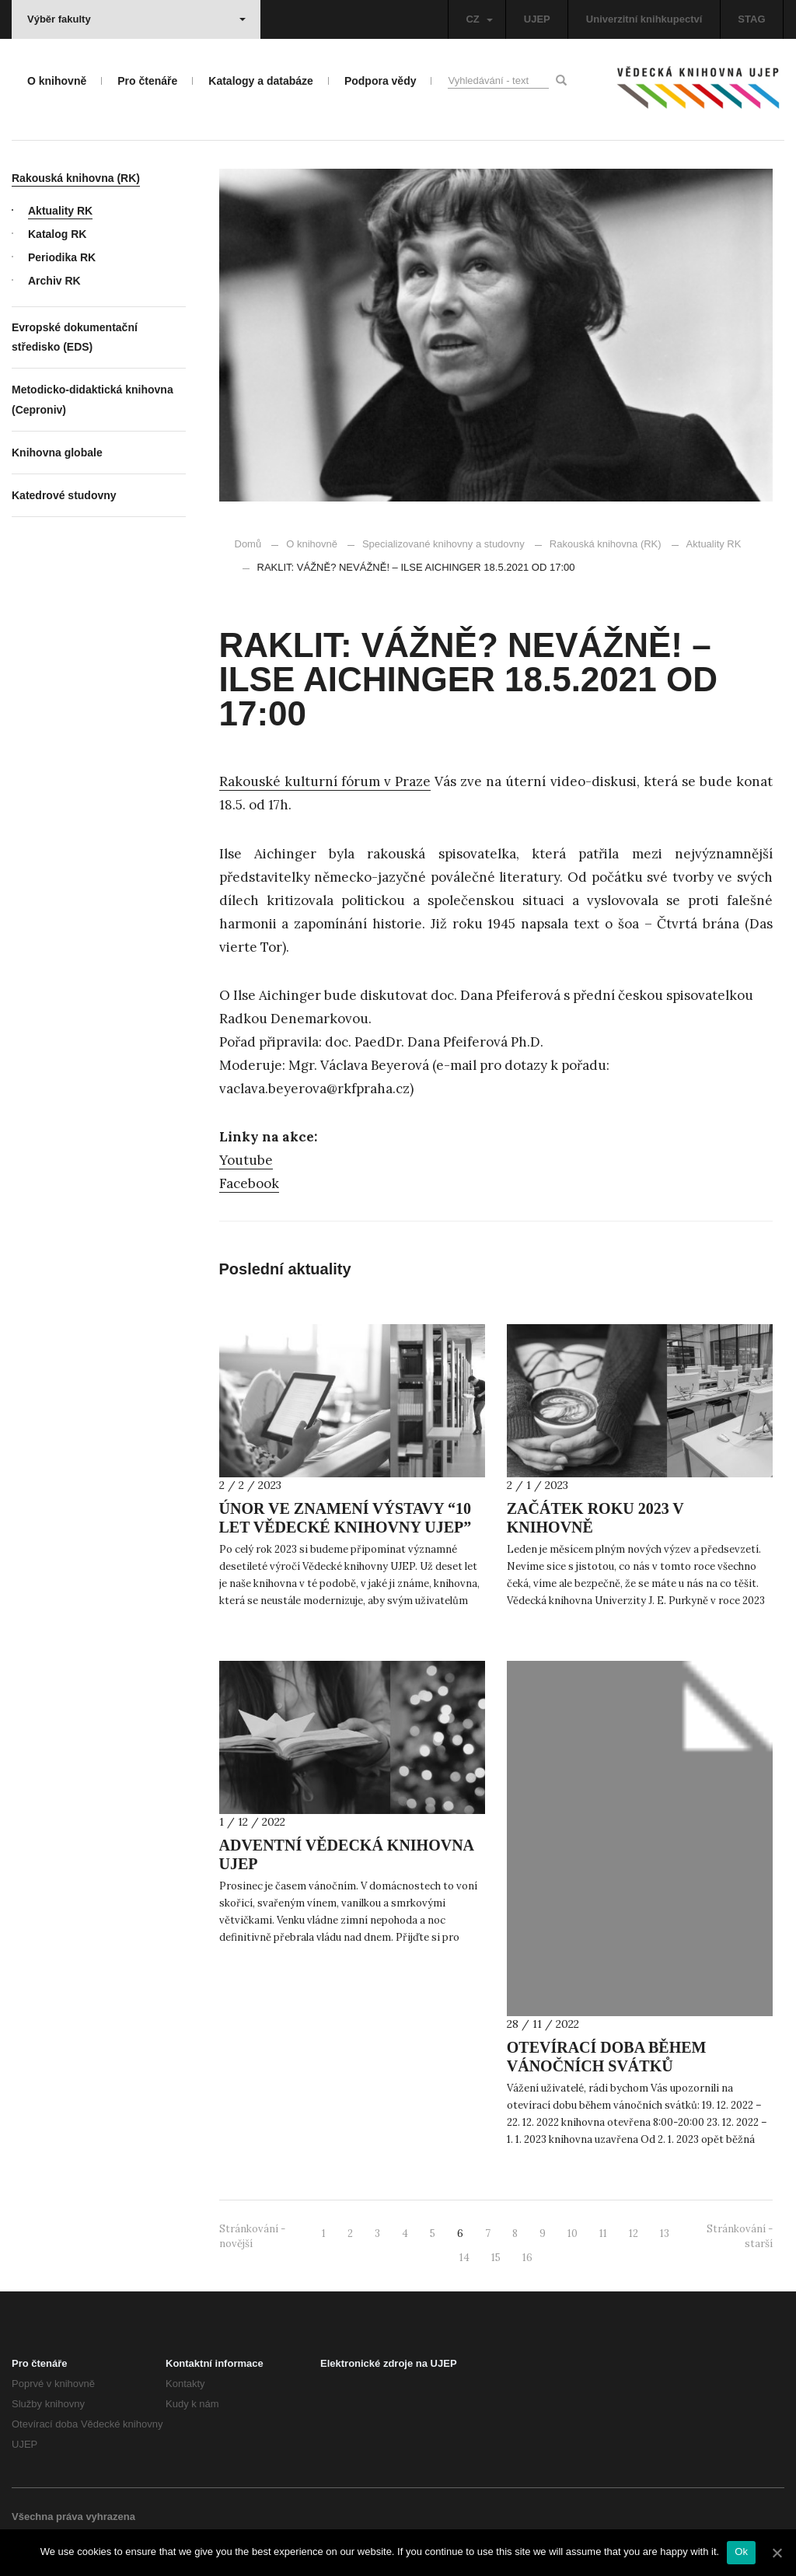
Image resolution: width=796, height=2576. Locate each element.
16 (527, 2257)
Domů (248, 544)
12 (633, 2233)
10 (572, 2233)
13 (664, 2233)
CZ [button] (479, 19)
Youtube (246, 1160)
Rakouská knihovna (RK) (606, 544)
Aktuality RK (707, 544)
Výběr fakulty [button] (136, 19)
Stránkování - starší (740, 2236)
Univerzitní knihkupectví (644, 19)
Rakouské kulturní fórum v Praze (325, 781)
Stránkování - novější (252, 2236)
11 (603, 2233)
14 (464, 2257)
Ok (741, 2551)
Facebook (249, 1183)
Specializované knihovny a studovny (443, 544)
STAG (751, 19)
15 (496, 2257)
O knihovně (311, 544)
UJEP (537, 19)
